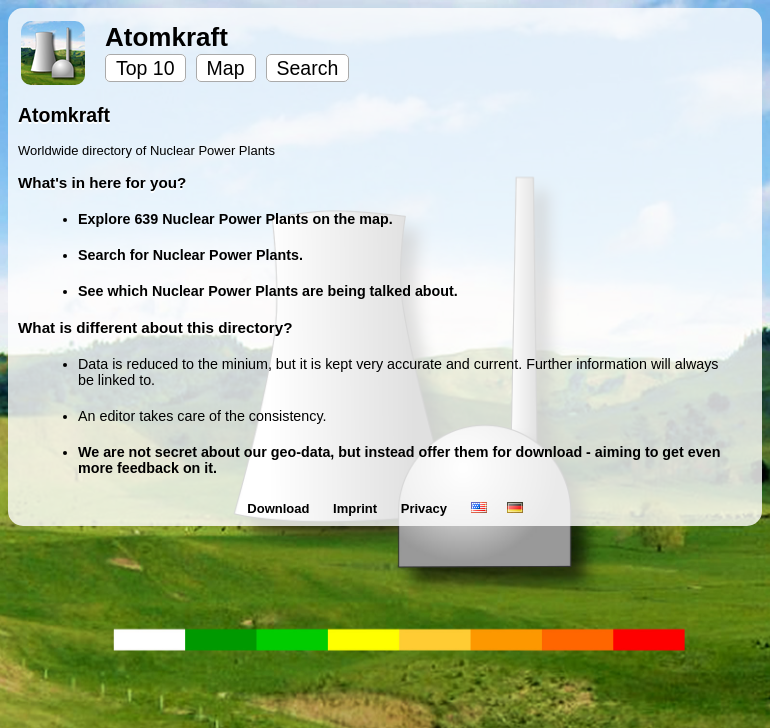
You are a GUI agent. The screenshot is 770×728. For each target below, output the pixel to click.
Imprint (357, 508)
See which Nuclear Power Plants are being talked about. (268, 291)
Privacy (426, 508)
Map (226, 68)
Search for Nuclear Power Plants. (190, 255)
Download (280, 508)
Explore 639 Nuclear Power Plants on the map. (235, 219)
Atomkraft (166, 37)
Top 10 (145, 68)
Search (308, 68)
